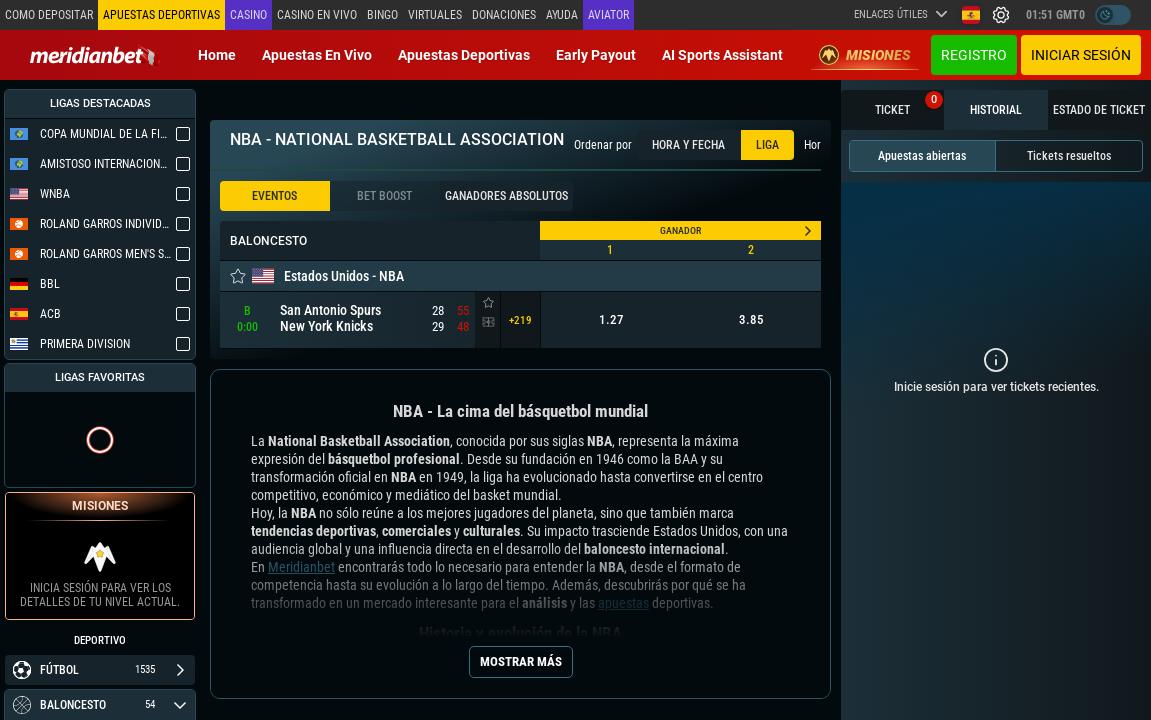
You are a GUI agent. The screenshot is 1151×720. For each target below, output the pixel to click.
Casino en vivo (317, 15)
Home (217, 55)
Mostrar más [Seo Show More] (521, 661)
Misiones (865, 55)
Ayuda (562, 15)
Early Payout (596, 55)
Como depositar (49, 15)
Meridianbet (301, 567)
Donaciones (504, 15)
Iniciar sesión (1081, 55)
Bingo (382, 15)
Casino (248, 15)
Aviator (608, 15)
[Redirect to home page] (95, 55)
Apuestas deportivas (464, 55)
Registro (974, 55)
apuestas (623, 603)
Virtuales (435, 15)
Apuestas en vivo (317, 55)
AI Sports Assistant (722, 55)
